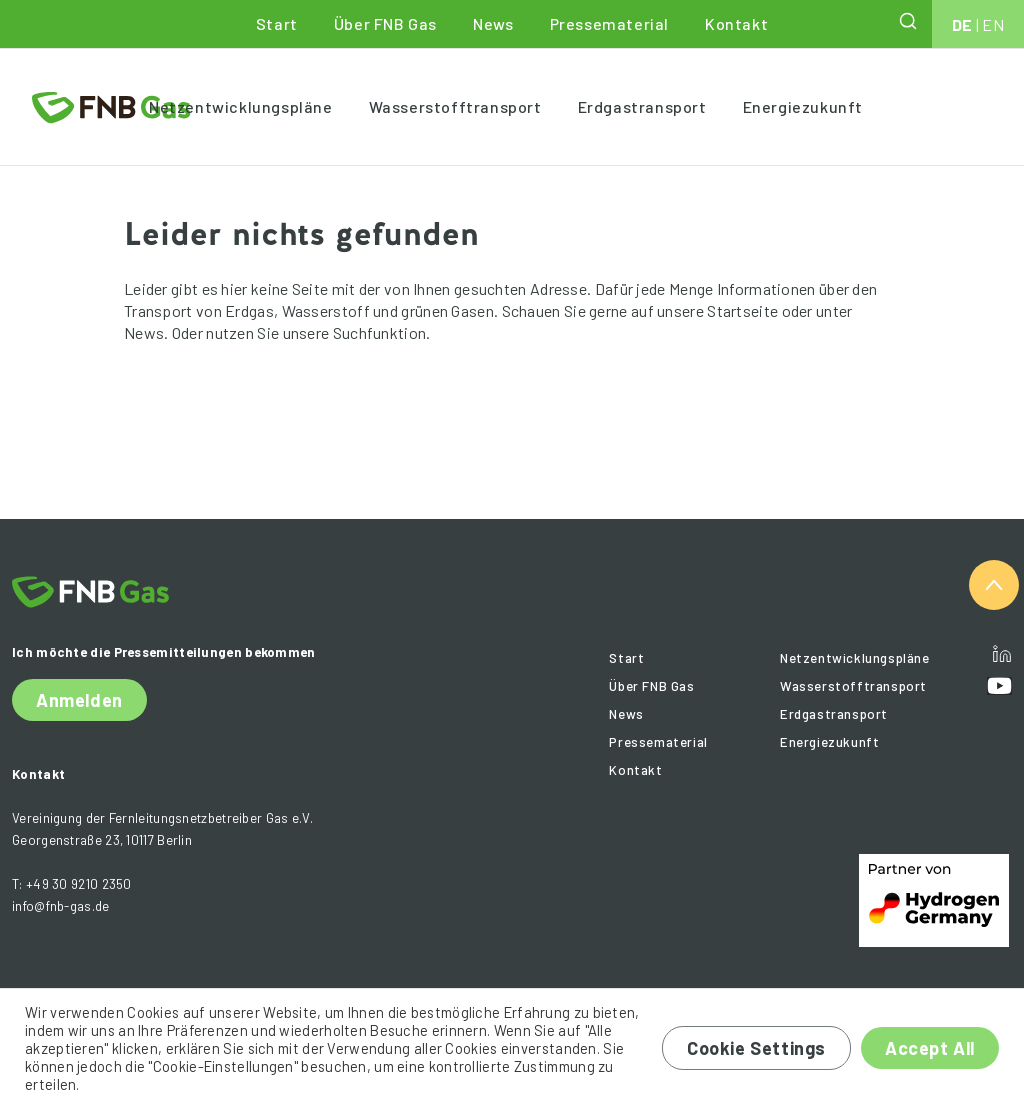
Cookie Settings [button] (756, 1048)
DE (962, 24)
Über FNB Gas (385, 23)
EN (993, 24)
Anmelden (79, 700)
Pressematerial (609, 23)
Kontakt (736, 23)
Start (277, 23)
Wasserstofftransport (455, 106)
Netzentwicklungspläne (241, 106)
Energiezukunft (803, 106)
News (493, 23)
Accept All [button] (930, 1048)
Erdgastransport (642, 106)
